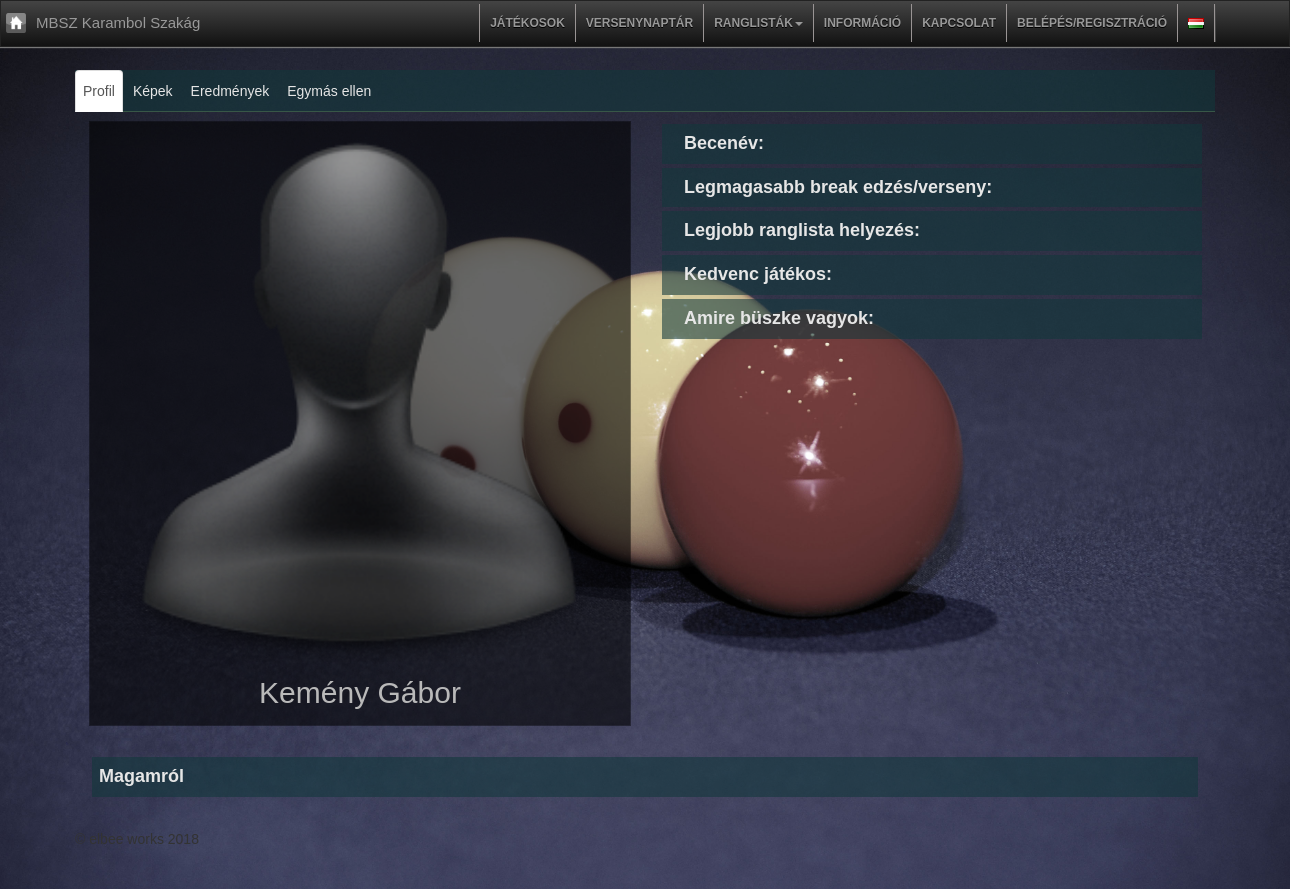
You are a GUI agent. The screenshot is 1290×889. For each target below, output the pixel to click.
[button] (1196, 23)
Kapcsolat (959, 23)
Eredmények (230, 91)
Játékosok (527, 23)
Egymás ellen (329, 91)
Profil (99, 91)
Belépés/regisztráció (1092, 23)
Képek (153, 91)
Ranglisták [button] (758, 23)
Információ (862, 23)
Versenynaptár (639, 23)
